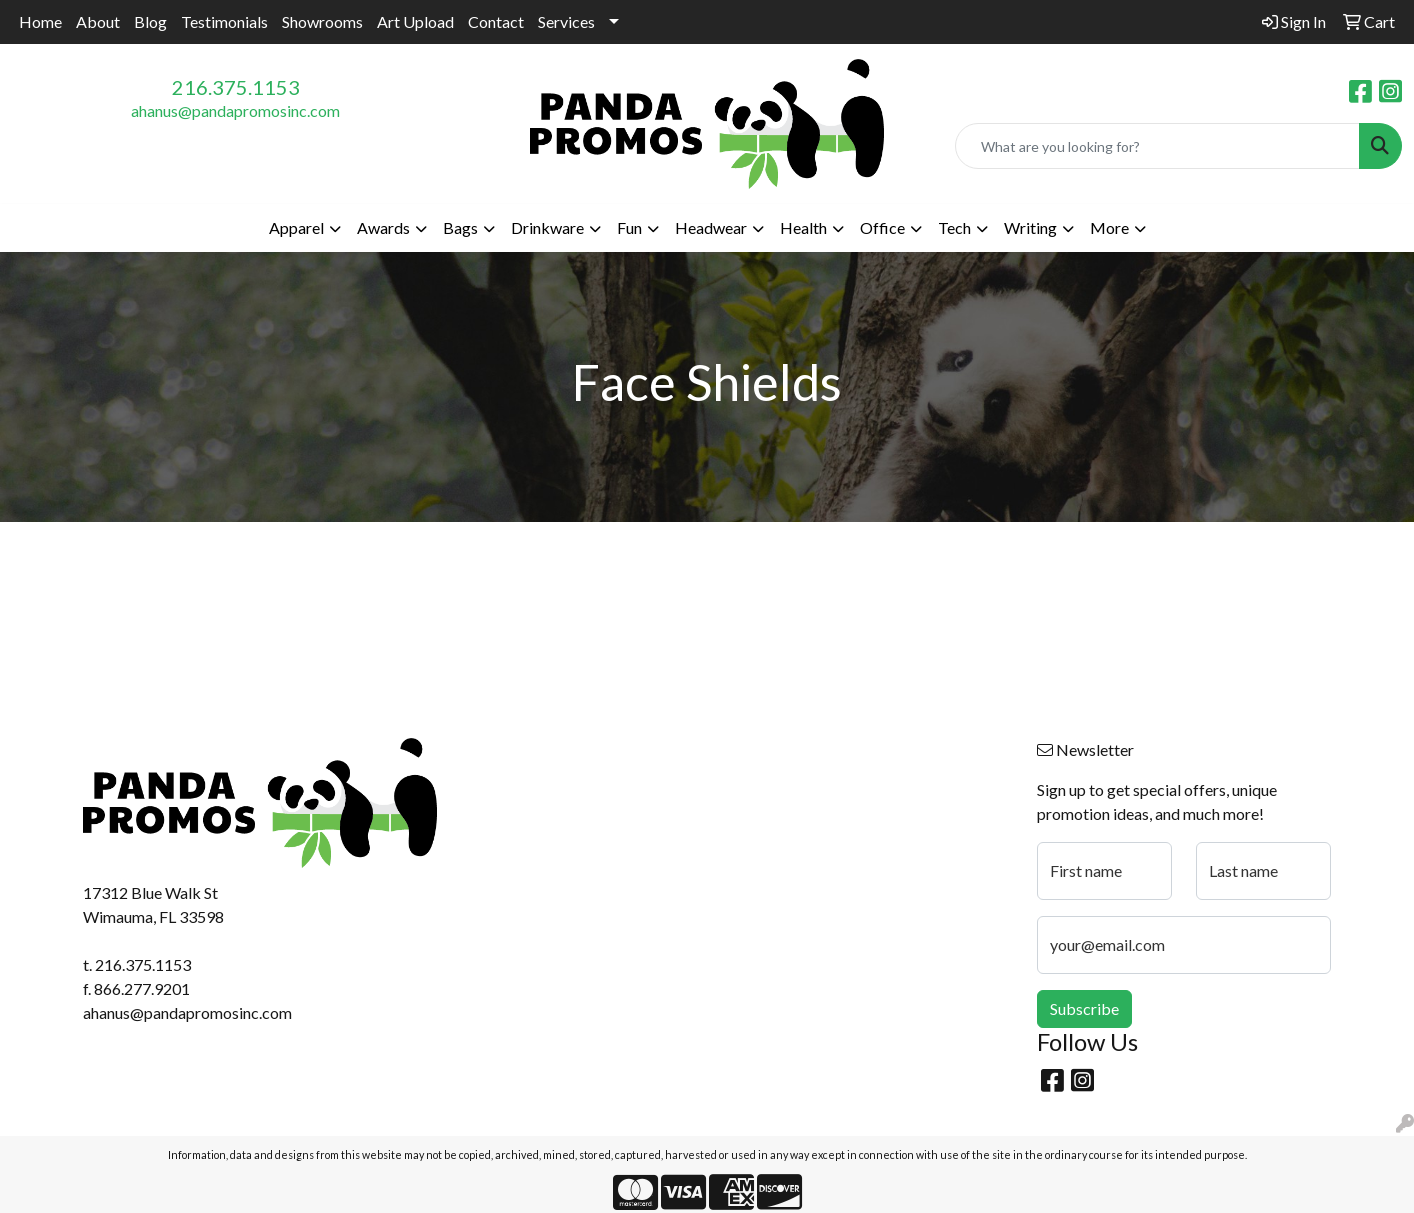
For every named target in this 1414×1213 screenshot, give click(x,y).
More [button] (1109, 227)
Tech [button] (954, 227)
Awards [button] (383, 227)
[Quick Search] (1157, 146)
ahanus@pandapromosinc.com (235, 110)
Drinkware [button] (547, 227)
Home (40, 21)
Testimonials (224, 21)
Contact (496, 21)
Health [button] (803, 227)
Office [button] (882, 227)
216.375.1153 (236, 87)
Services (566, 21)
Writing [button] (1030, 227)
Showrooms (322, 21)
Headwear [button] (711, 227)
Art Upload (415, 21)
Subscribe (1084, 1008)
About (98, 21)
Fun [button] (629, 227)
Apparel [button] (296, 227)
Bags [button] (460, 227)
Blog (150, 21)
